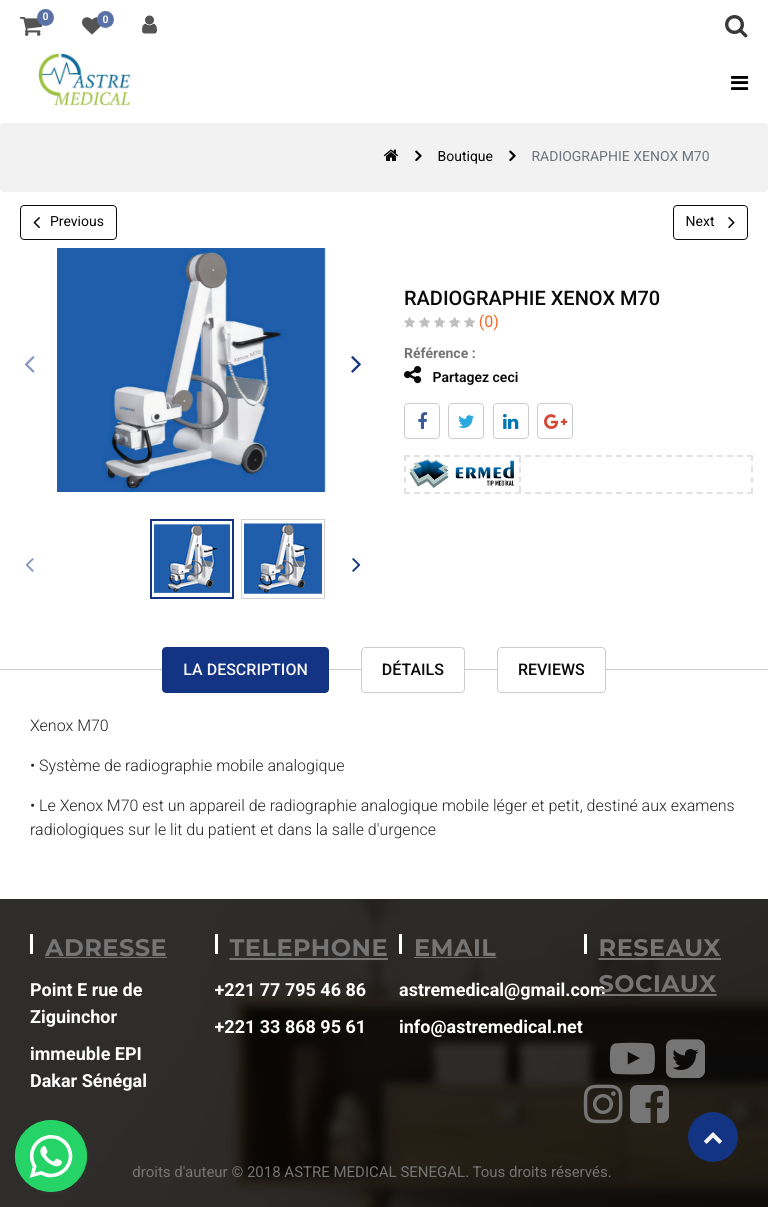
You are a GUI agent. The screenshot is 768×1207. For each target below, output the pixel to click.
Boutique (465, 157)
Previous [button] (68, 222)
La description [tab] (245, 669)
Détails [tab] (413, 669)
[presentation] (30, 365)
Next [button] (710, 222)
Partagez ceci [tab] (455, 375)
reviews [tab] (551, 669)
